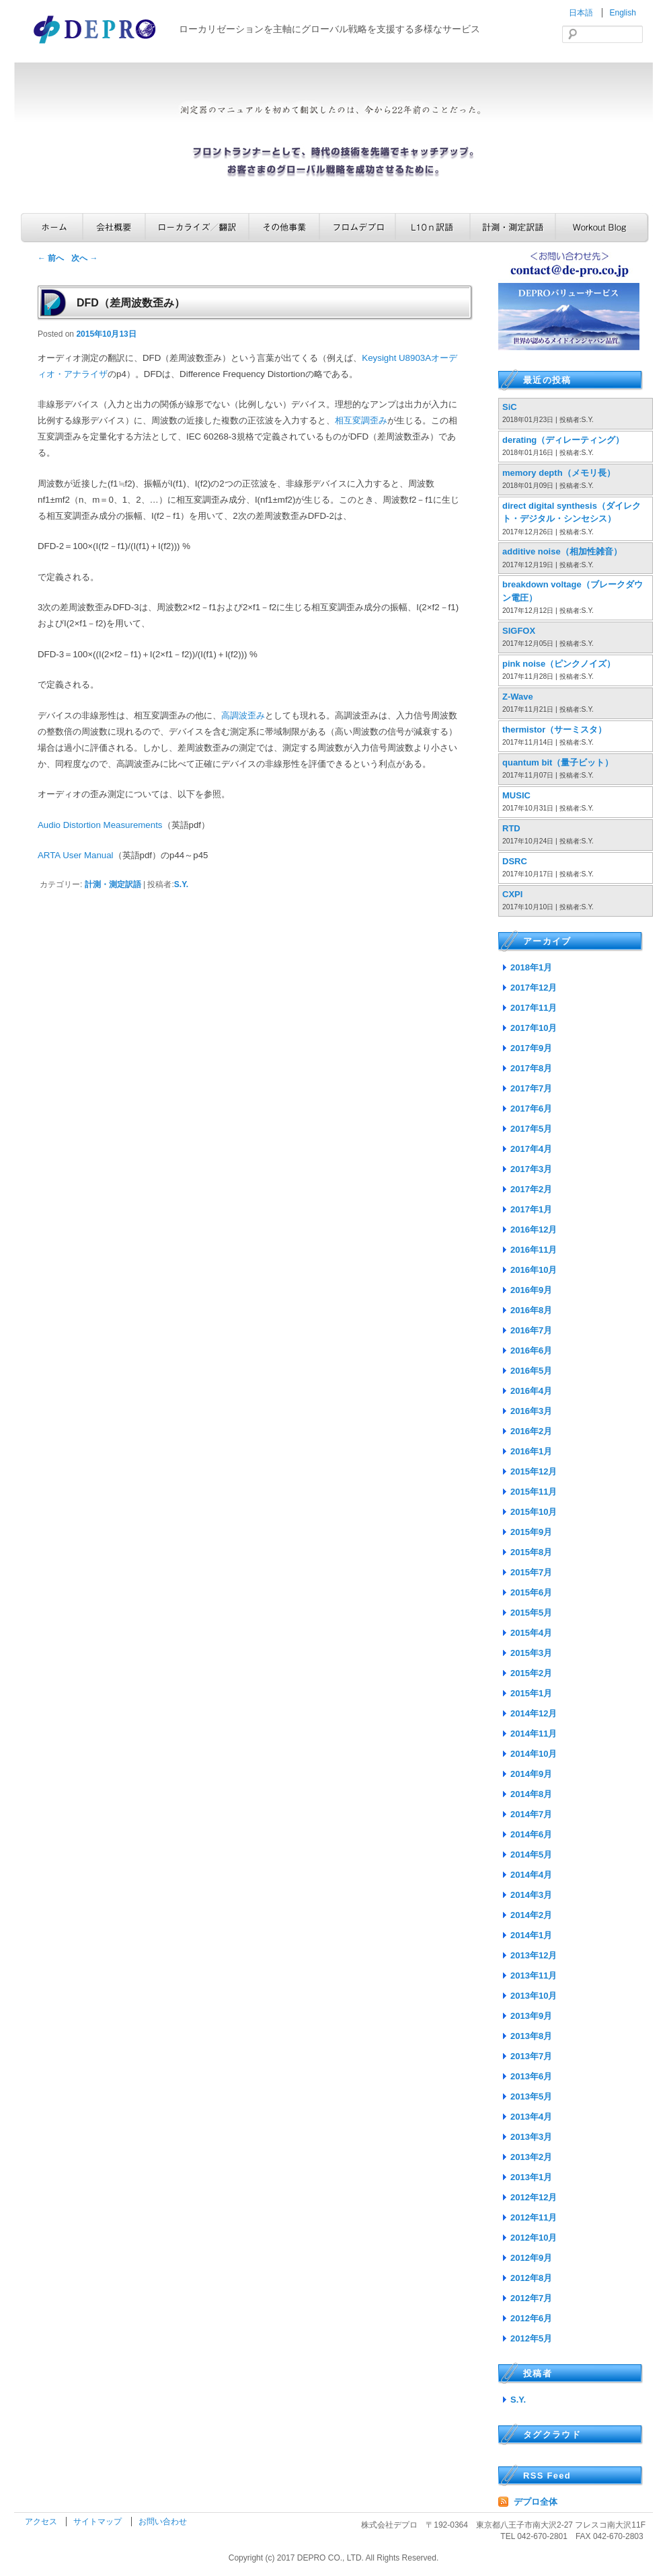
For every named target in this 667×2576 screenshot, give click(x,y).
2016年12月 (533, 1229)
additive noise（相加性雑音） (562, 551)
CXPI (512, 894)
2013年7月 (531, 2056)
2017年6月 (531, 1109)
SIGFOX (518, 631)
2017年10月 (533, 1028)
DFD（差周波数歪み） (131, 302)
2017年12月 (533, 988)
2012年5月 (531, 2338)
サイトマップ (98, 2521)
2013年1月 (531, 2177)
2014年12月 (533, 1713)
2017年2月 (531, 1189)
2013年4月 (531, 2117)
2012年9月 (531, 2258)
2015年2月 (531, 1673)
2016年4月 (531, 1391)
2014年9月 (531, 1774)
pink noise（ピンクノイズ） (558, 664)
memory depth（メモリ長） (558, 473)
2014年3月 (531, 1895)
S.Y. (181, 884)
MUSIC (516, 795)
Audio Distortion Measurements (100, 825)
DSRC (514, 861)
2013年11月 (533, 1975)
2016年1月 (531, 1451)
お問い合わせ (163, 2521)
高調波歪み (243, 715)
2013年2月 (531, 2157)
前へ (51, 258)
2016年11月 (533, 1250)
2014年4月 (531, 1875)
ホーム (52, 227)
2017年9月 (531, 1048)
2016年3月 (531, 1411)
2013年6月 (531, 2076)
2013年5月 (531, 2096)
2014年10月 (533, 1754)
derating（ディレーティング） (563, 440)
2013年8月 (531, 2036)
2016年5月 (531, 1371)
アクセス (42, 2521)
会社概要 (114, 227)
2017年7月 (531, 1088)
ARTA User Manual (76, 855)
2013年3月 (531, 2137)
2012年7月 (531, 2298)
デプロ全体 (535, 2502)
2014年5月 (531, 1855)
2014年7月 (531, 1814)
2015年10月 (533, 1512)
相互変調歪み (361, 420)
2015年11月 (533, 1492)
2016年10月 (533, 1270)
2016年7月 (531, 1330)
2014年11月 (533, 1734)
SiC (509, 407)
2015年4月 (531, 1633)
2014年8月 (531, 1794)
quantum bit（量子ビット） (557, 762)
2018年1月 (531, 967)
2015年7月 (531, 1572)
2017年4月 (531, 1149)
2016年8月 (531, 1310)
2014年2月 (531, 1915)
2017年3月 (531, 1169)
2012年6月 (531, 2318)
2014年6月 (531, 1834)
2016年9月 (531, 1290)
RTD (511, 828)
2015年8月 (531, 1552)
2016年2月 (531, 1431)
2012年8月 (531, 2278)
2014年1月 (531, 1935)
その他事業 (284, 227)
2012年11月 (533, 2217)
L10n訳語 (432, 227)
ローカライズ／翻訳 (197, 227)
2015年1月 (531, 1693)
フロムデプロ (357, 227)
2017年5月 (531, 1129)
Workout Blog (602, 227)
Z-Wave (517, 697)
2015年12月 (533, 1471)
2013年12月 (533, 1955)
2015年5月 (531, 1613)
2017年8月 (531, 1068)
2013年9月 (531, 2016)
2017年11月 (533, 1008)
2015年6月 (531, 1592)
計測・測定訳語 (512, 227)
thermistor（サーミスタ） (554, 729)
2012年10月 (533, 2238)
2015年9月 (531, 1532)
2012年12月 (533, 2197)
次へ (84, 258)
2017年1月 (531, 1209)
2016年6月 (531, 1350)
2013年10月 (533, 1996)
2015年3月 (531, 1653)
